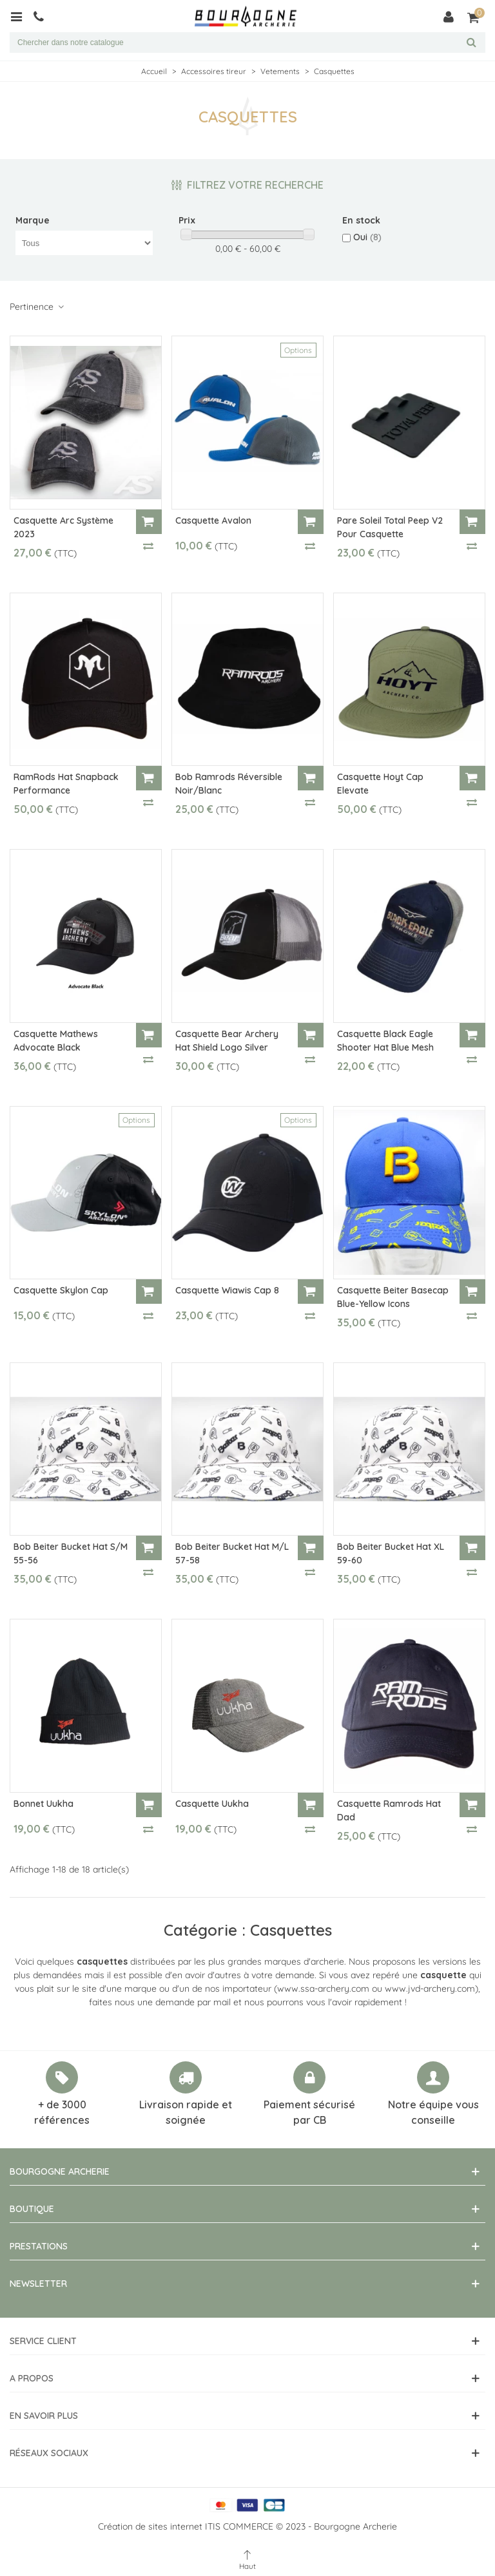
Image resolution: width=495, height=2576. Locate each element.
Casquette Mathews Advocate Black (56, 1040)
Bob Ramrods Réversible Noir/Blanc (228, 783)
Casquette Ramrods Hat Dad (389, 1810)
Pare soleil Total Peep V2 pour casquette (390, 527)
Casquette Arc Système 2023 (63, 527)
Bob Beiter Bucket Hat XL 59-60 (390, 1553)
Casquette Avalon (213, 520)
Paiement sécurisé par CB (309, 2112)
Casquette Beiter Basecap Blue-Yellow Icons (393, 1297)
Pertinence (37, 306)
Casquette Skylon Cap (61, 1290)
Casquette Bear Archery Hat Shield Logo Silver (226, 1040)
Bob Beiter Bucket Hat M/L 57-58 (232, 1553)
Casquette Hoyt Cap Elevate (380, 783)
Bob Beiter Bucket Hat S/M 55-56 (71, 1553)
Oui (367, 237)
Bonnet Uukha (43, 1803)
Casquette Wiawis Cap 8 (227, 1290)
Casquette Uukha (212, 1803)
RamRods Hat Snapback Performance (66, 783)
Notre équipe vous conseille (433, 2112)
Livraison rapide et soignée (185, 2112)
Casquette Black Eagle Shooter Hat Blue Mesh (385, 1040)
